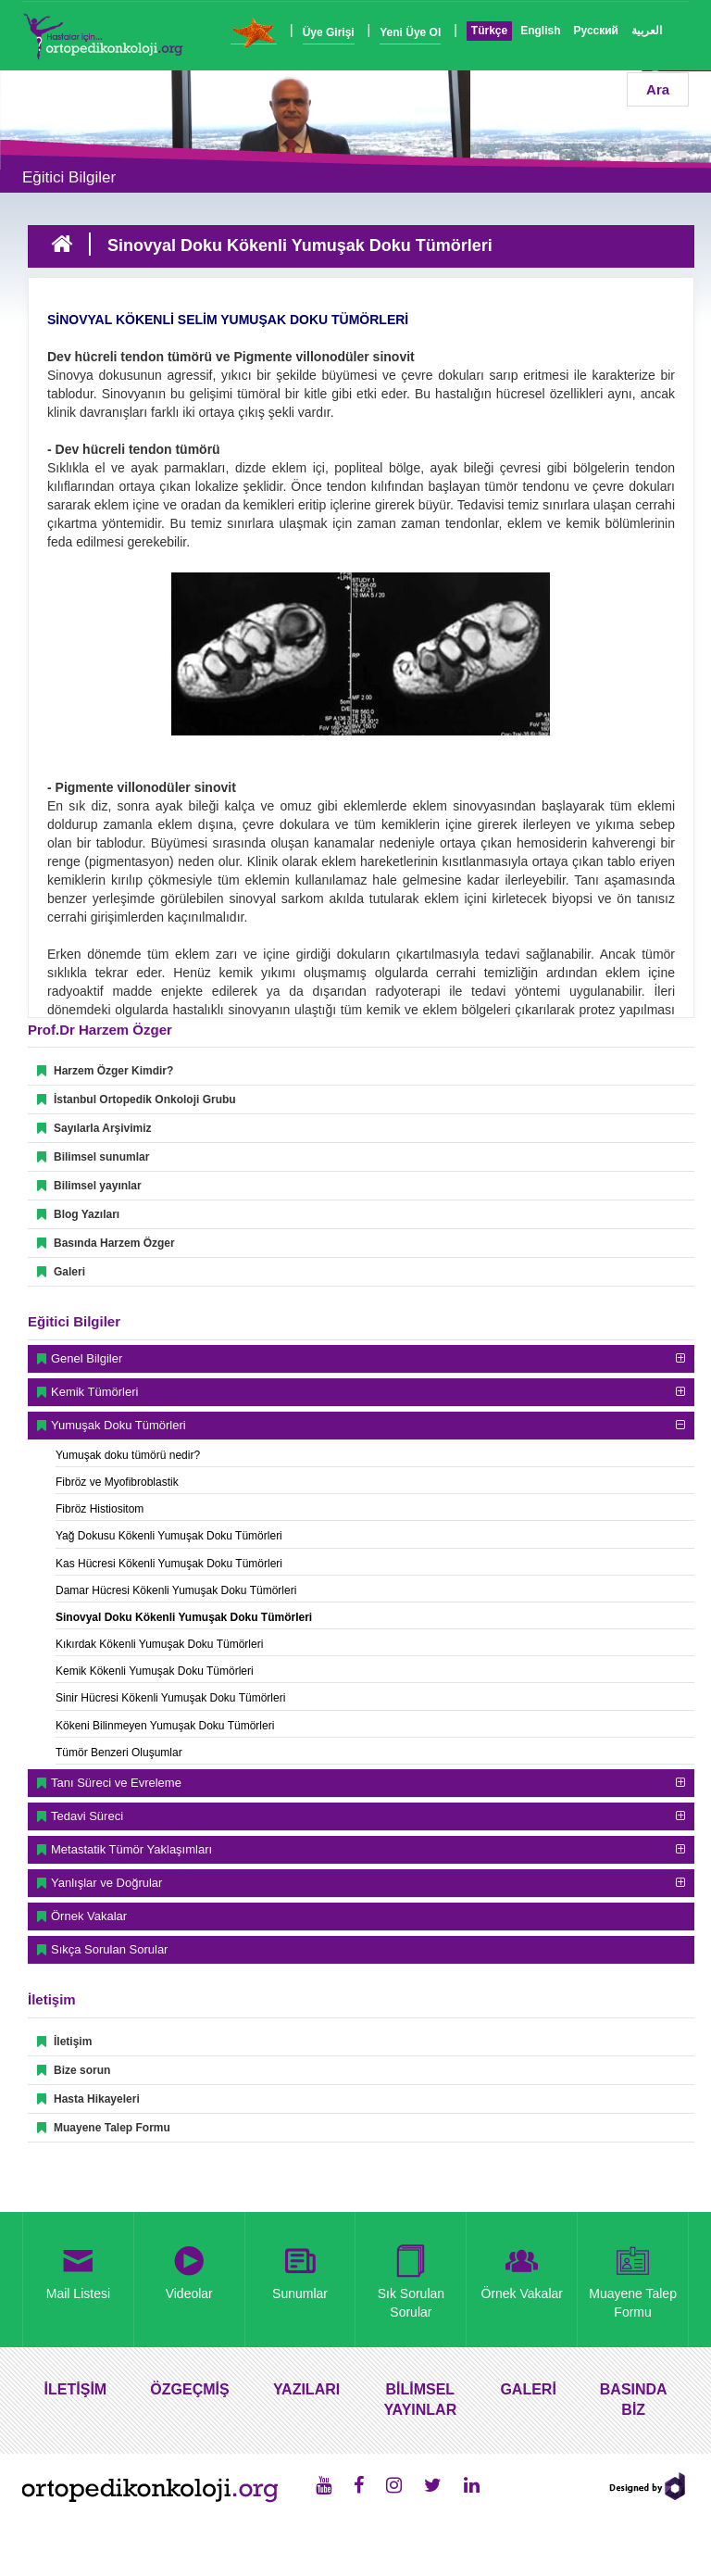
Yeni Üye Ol (410, 32)
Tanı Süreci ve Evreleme (116, 1783)
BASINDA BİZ (633, 2400)
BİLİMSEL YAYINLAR (419, 2400)
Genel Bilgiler (86, 1358)
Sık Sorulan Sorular (411, 2278)
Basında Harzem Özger (106, 1243)
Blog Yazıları (78, 1214)
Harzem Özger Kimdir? (105, 1071)
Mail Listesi (79, 2269)
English (540, 30)
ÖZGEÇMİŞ (189, 2389)
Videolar (189, 2269)
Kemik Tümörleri (94, 1392)
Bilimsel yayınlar (89, 1186)
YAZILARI (306, 2389)
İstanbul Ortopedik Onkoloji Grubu (136, 1099)
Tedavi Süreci (87, 1816)
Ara (657, 89)
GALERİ (527, 2389)
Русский (596, 30)
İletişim (64, 2041)
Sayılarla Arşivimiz (94, 1128)
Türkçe (489, 30)
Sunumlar (300, 2269)
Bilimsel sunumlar (93, 1157)
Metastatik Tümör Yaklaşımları (131, 1849)
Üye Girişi (329, 32)
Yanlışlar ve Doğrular (106, 1883)
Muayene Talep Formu (103, 2128)
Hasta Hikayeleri (88, 2099)
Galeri (61, 1272)
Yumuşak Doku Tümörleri (118, 1425)
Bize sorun (73, 2070)
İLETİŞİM (75, 2389)
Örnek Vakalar (89, 1916)
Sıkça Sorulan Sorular (109, 1949)
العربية (646, 30)
